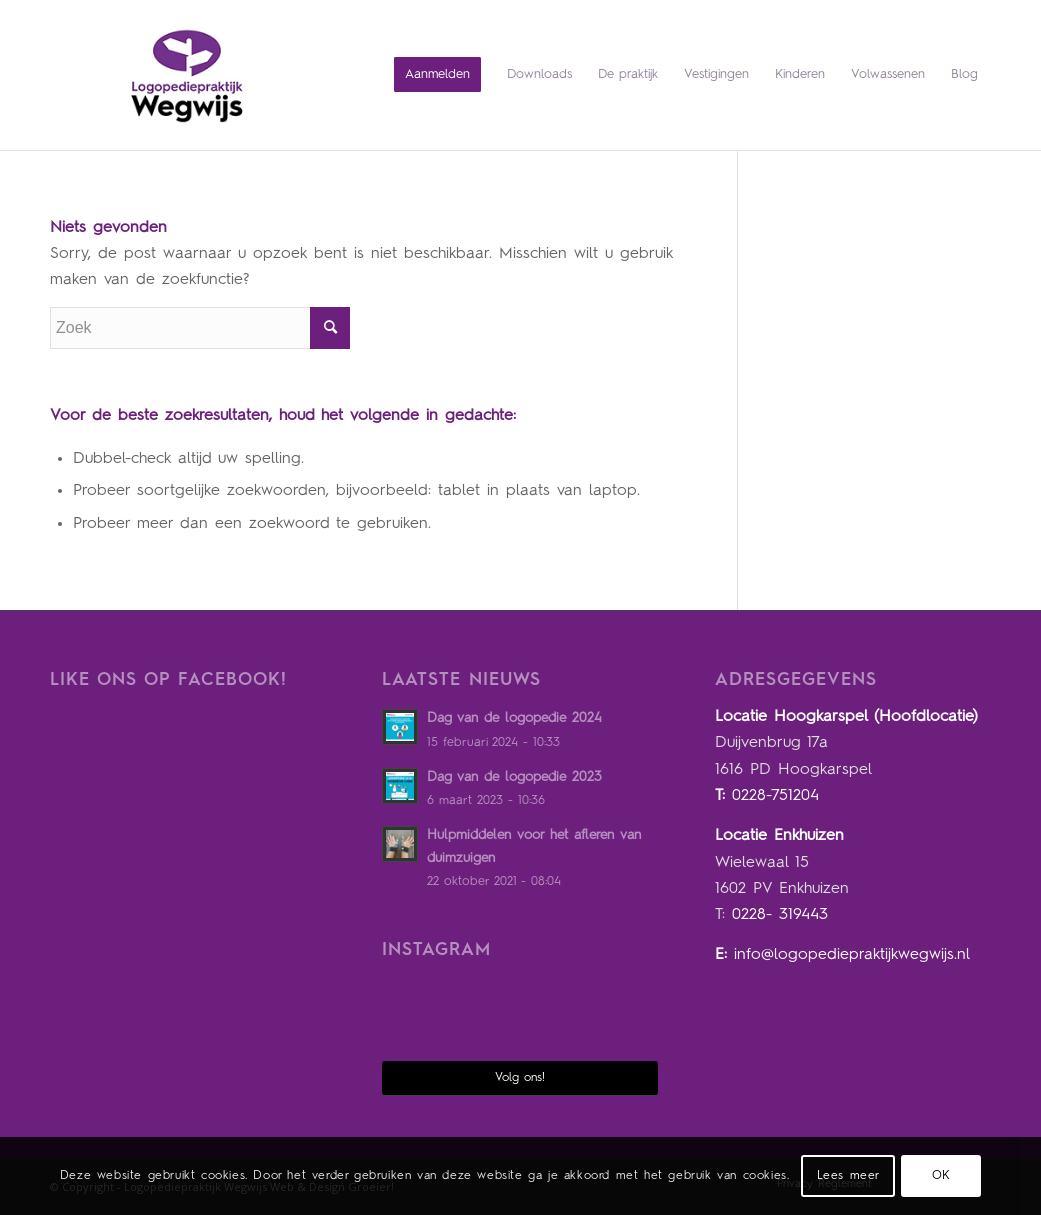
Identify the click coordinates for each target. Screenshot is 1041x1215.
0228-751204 (775, 796)
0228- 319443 (780, 915)
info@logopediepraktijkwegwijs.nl (852, 955)
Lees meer (848, 1176)
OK (941, 1176)
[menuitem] (437, 75)
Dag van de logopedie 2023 (514, 777)
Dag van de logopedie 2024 (514, 718)
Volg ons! (520, 1078)
